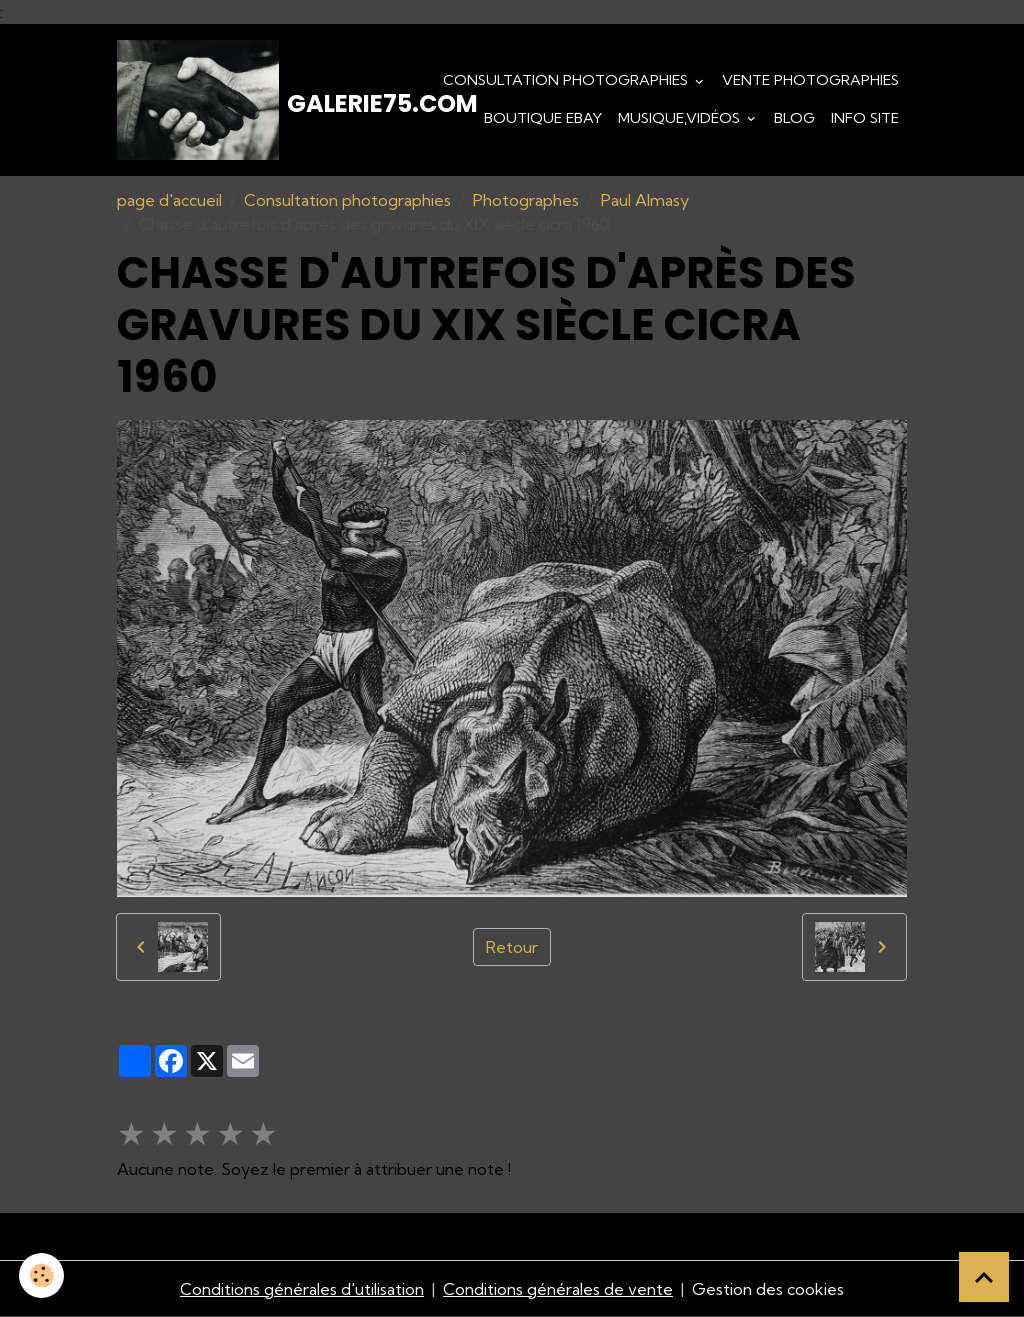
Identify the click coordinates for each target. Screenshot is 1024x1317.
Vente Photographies (810, 80)
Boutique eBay (543, 118)
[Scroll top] (984, 1277)
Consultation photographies (567, 80)
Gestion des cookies (768, 1289)
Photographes (526, 200)
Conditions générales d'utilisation (302, 1289)
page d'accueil (169, 200)
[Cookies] (42, 1275)
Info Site (865, 118)
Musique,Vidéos (681, 118)
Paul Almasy (645, 200)
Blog (794, 118)
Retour (512, 947)
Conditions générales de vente (558, 1289)
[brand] (227, 100)
